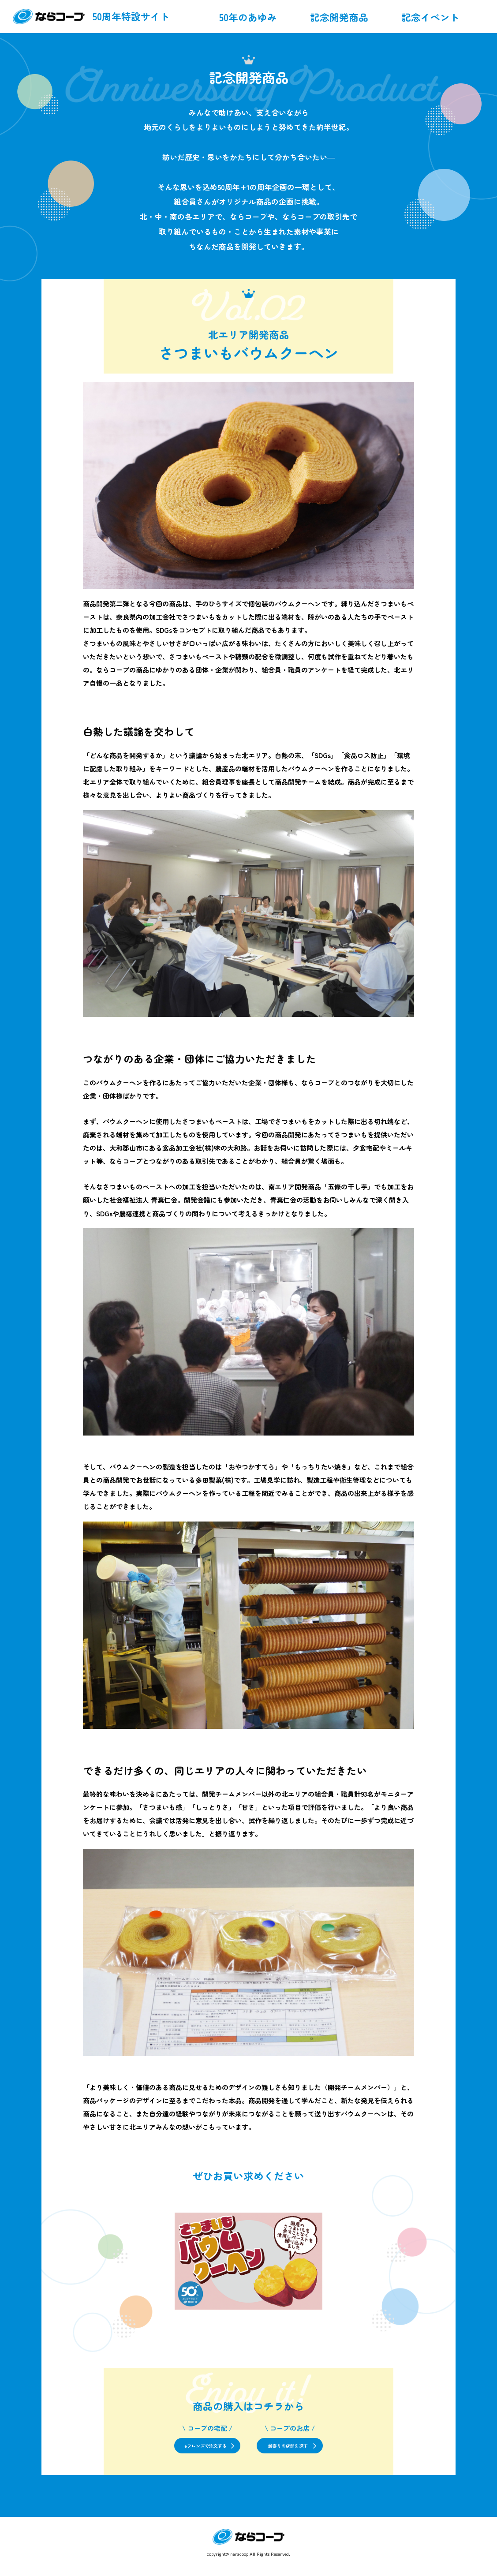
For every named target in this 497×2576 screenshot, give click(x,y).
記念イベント (430, 17)
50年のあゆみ (248, 17)
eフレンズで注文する (175, 2452)
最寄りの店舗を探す (315, 2452)
